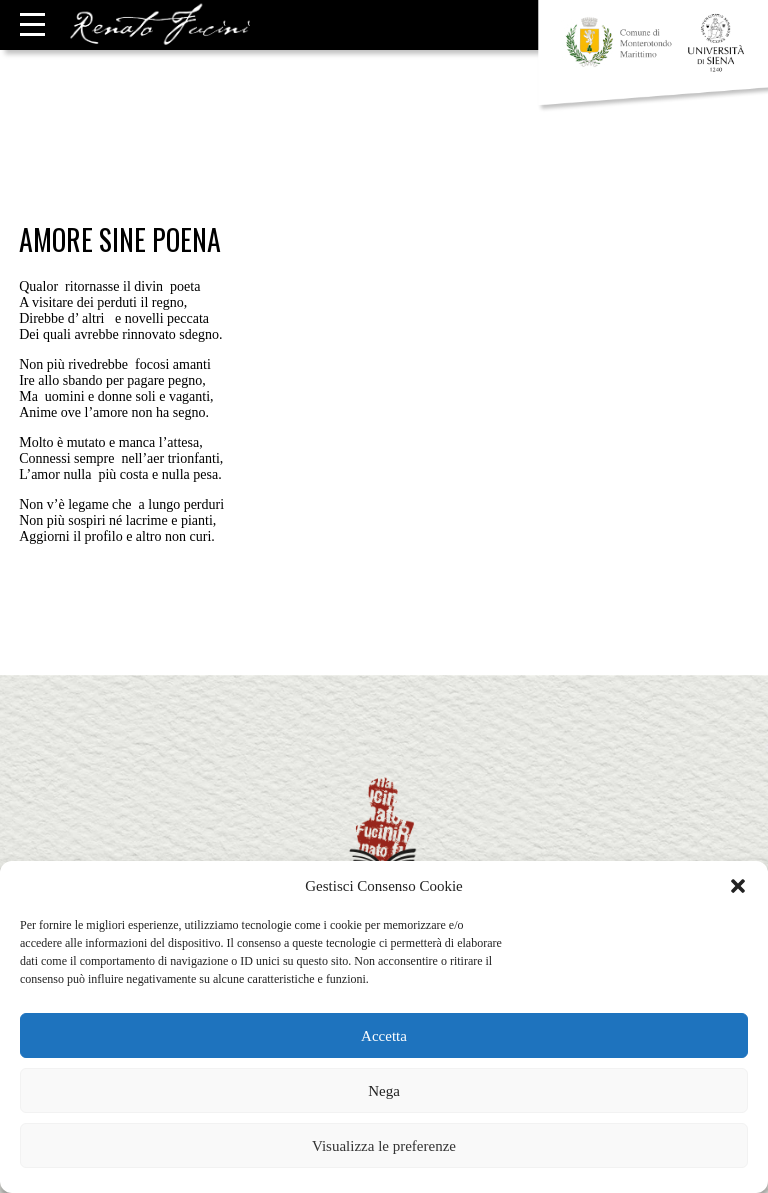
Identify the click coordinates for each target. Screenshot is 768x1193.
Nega (384, 1091)
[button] (738, 886)
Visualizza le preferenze (384, 1146)
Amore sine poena (120, 239)
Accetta (384, 1036)
